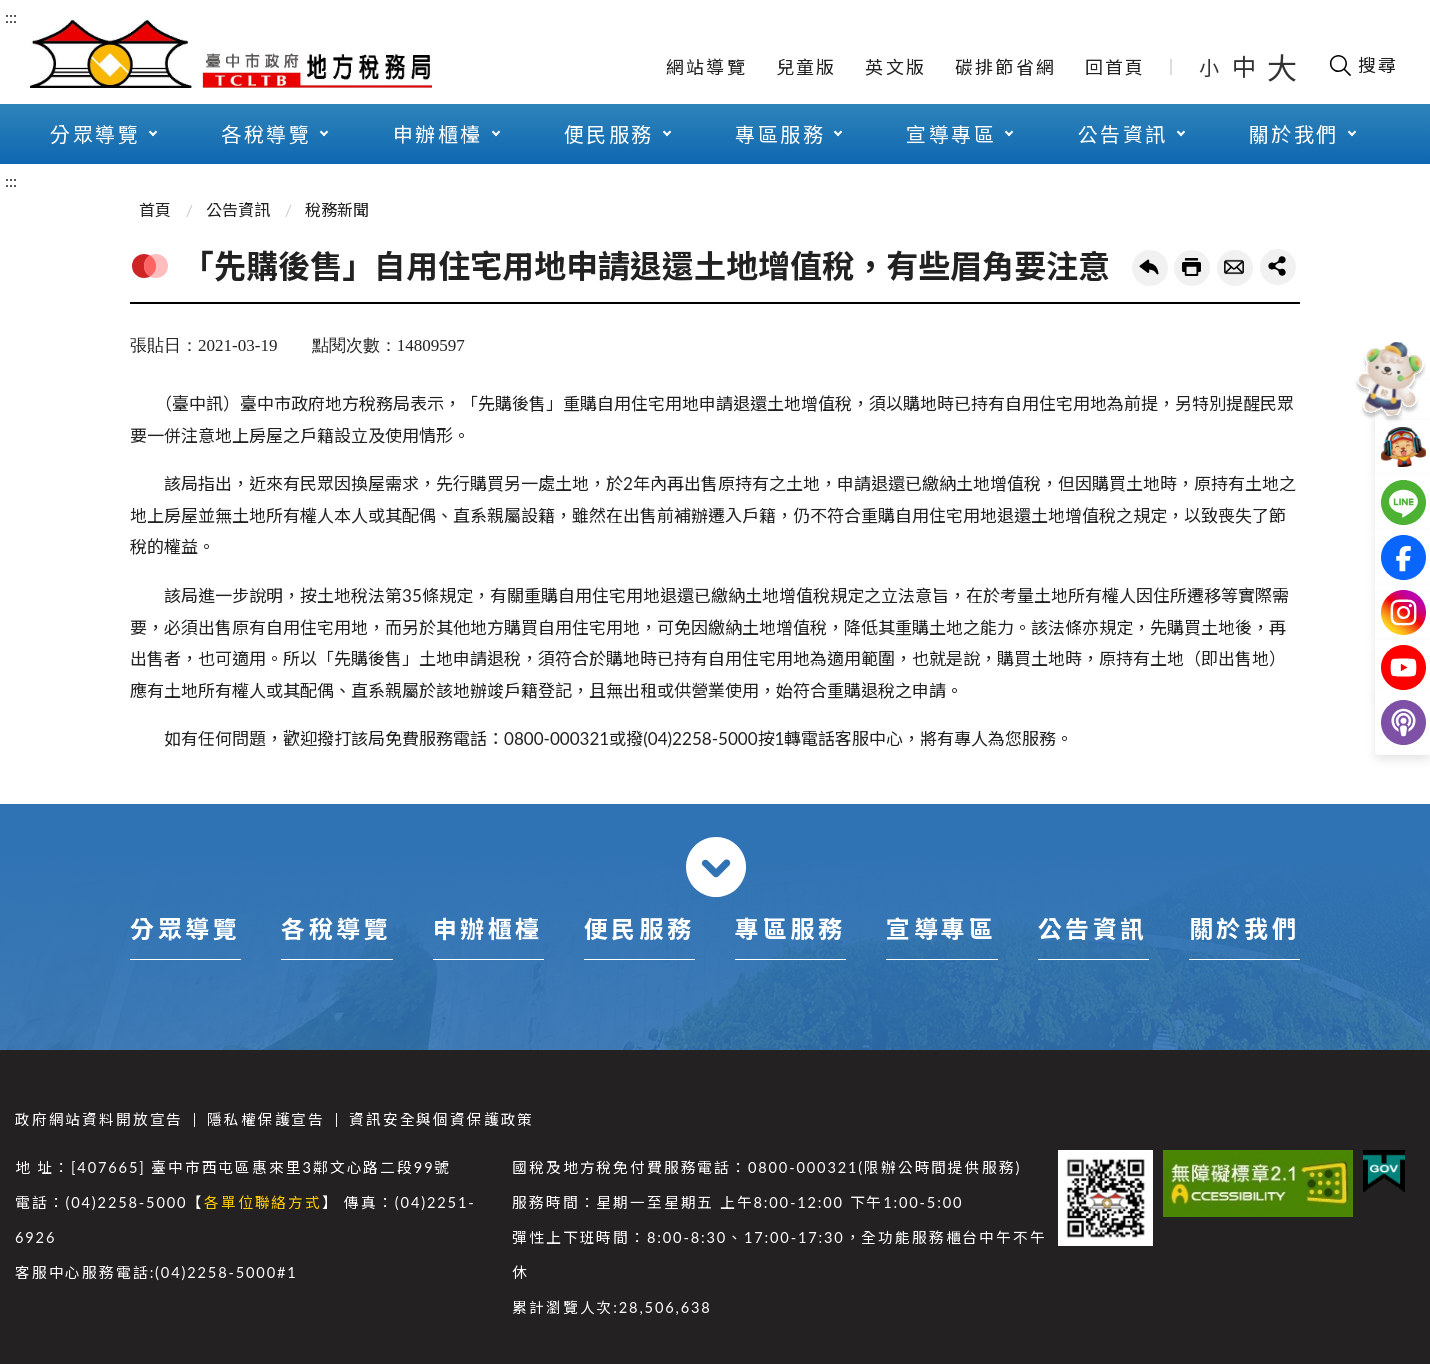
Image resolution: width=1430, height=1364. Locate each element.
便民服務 (609, 134)
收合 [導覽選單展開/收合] (716, 867)
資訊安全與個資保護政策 (441, 1119)
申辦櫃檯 (438, 134)
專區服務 (780, 134)
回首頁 (1115, 67)
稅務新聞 (337, 209)
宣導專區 (951, 134)
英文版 (895, 67)
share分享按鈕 (1278, 267)
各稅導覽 (266, 134)
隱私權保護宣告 (266, 1119)
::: (11, 16)
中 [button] (1246, 66)
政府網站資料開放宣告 (99, 1119)
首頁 (155, 209)
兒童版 (806, 67)
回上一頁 (1150, 268)
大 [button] (1282, 67)
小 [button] (1210, 67)
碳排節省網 (1005, 67)
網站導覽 (706, 67)
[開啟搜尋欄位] (1362, 65)
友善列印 (1192, 268)
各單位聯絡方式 (263, 1202)
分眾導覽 (95, 134)
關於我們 (1294, 134)
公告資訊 (1123, 134)
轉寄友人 (1235, 268)
